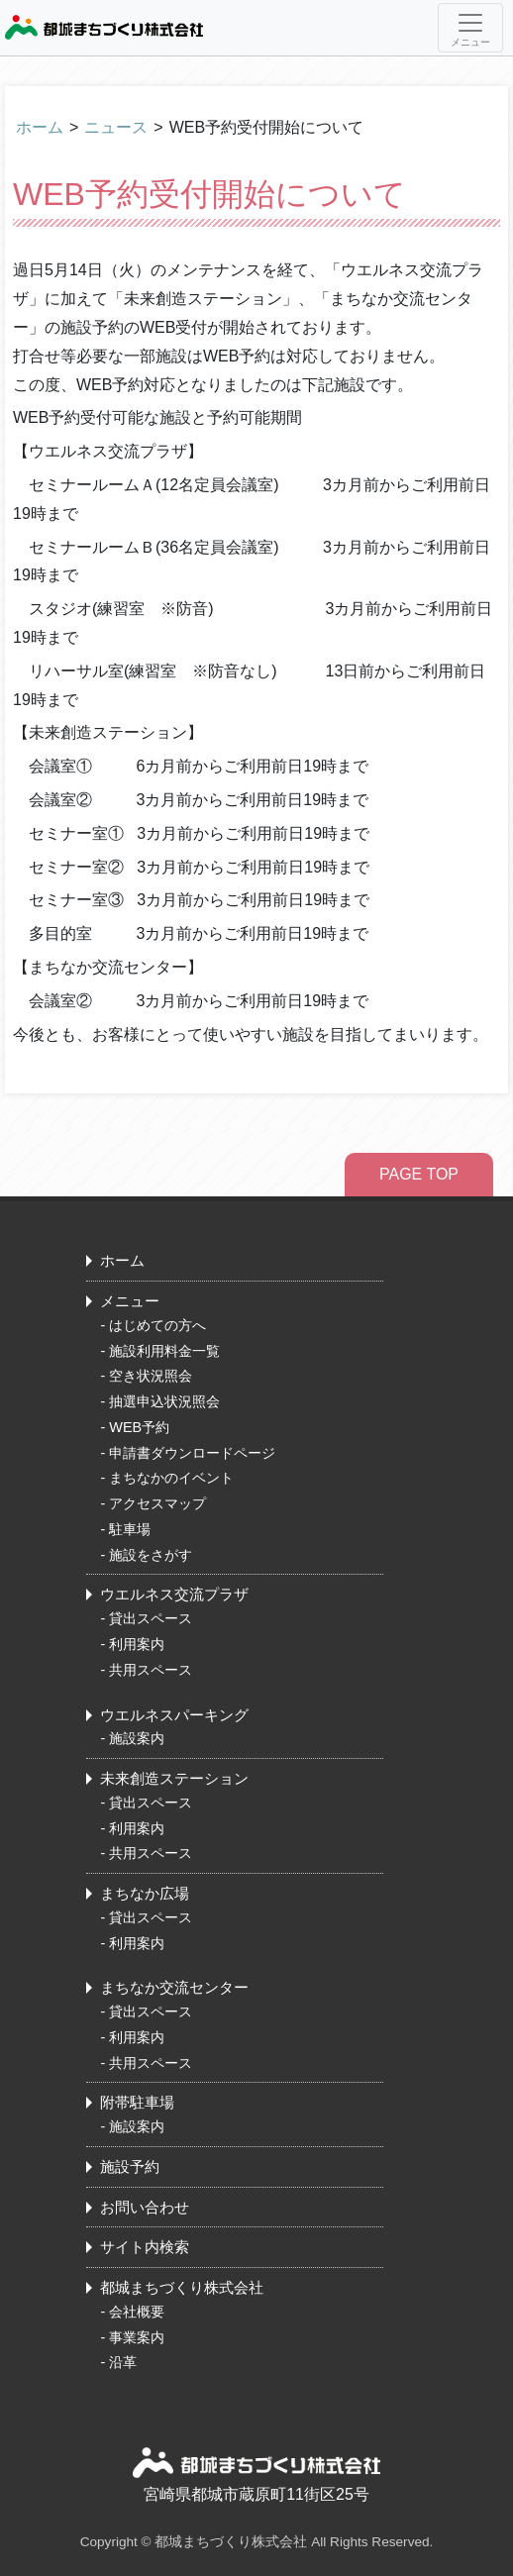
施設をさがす (150, 1555)
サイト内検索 (144, 2246)
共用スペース (150, 1670)
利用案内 (136, 1644)
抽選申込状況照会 (164, 1401)
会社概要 (136, 2311)
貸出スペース (150, 1618)
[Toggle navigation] (470, 27)
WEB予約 (139, 1427)
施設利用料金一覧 (164, 1351)
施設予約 (129, 2166)
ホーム (39, 127)
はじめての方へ (157, 1325)
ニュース (116, 127)
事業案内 (136, 2337)
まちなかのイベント (171, 1478)
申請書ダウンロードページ (192, 1453)
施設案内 (136, 1738)
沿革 (123, 2362)
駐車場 (130, 1529)
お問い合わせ (144, 2207)
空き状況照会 (150, 1376)
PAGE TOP (419, 1174)
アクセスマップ (157, 1503)
